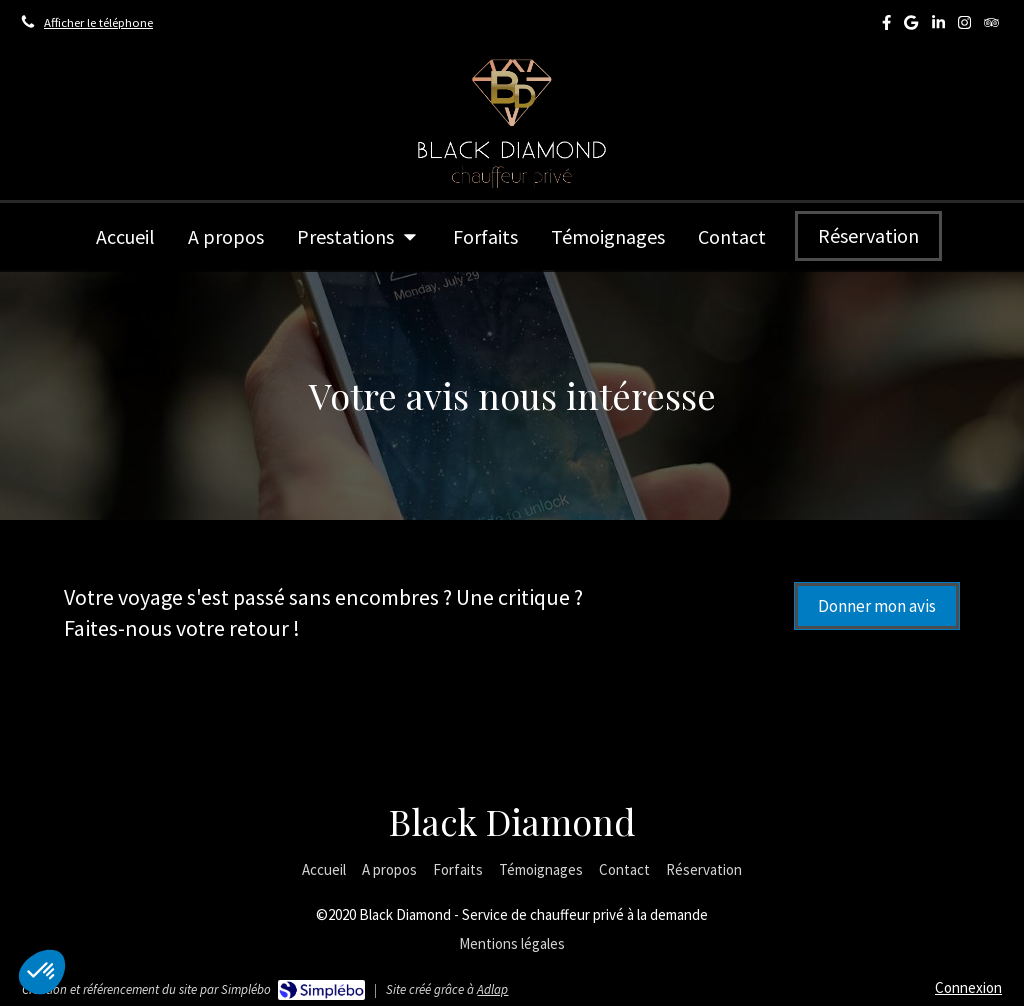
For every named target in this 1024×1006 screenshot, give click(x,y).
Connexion (968, 987)
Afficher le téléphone (98, 22)
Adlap (492, 989)
